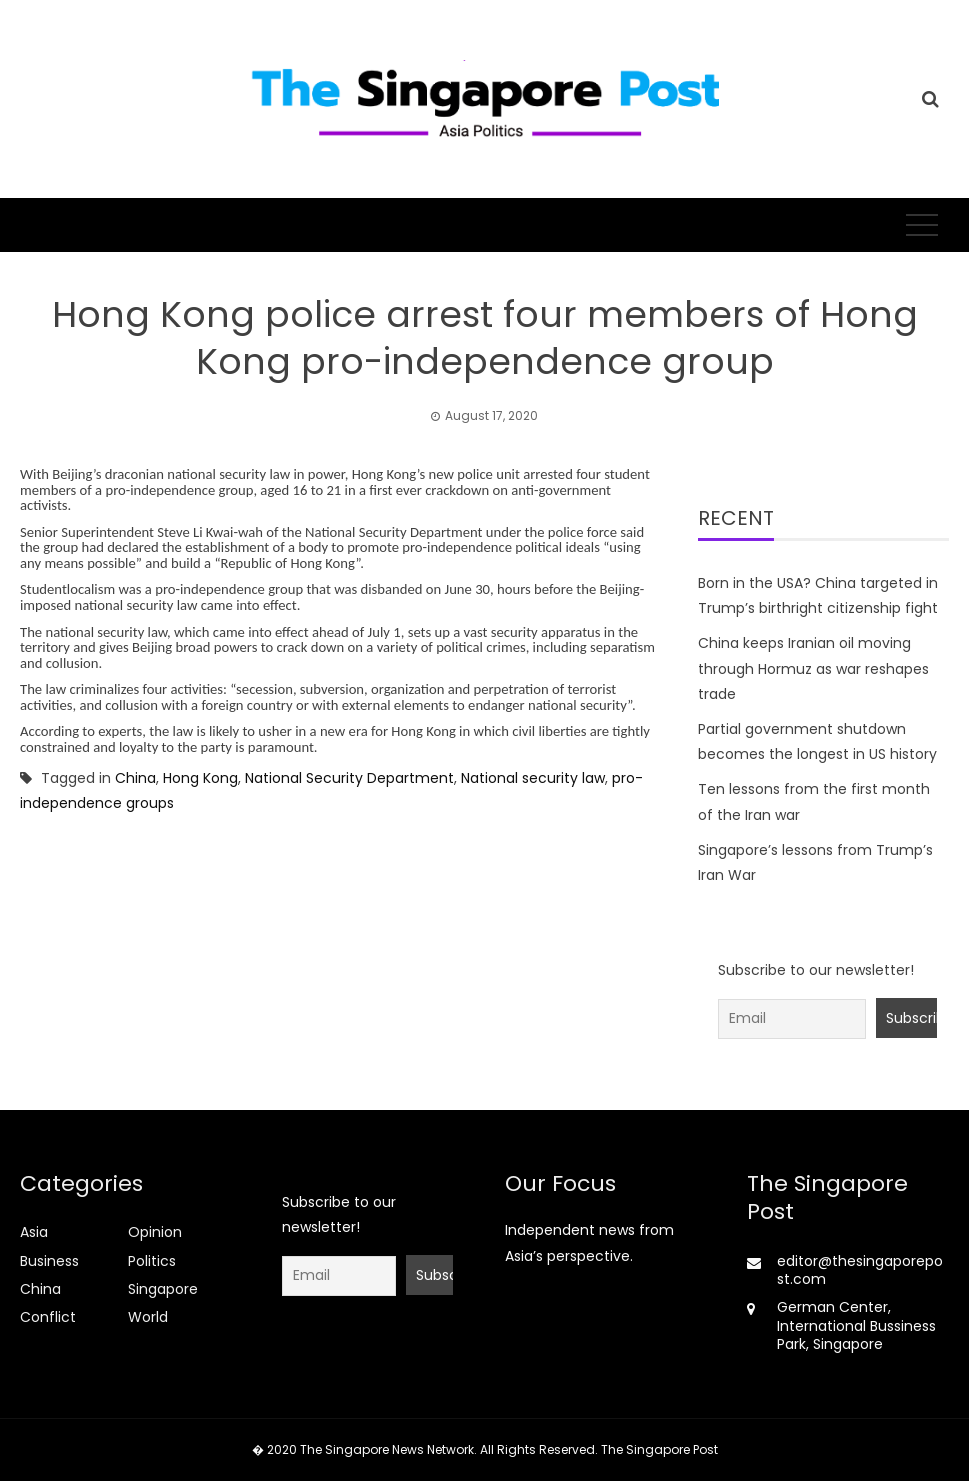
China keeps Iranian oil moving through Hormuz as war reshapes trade (813, 668)
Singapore (163, 1289)
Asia (34, 1232)
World (148, 1317)
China (135, 778)
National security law (533, 778)
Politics (152, 1261)
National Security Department (349, 778)
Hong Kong (200, 778)
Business (49, 1261)
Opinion (155, 1232)
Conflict (48, 1317)
